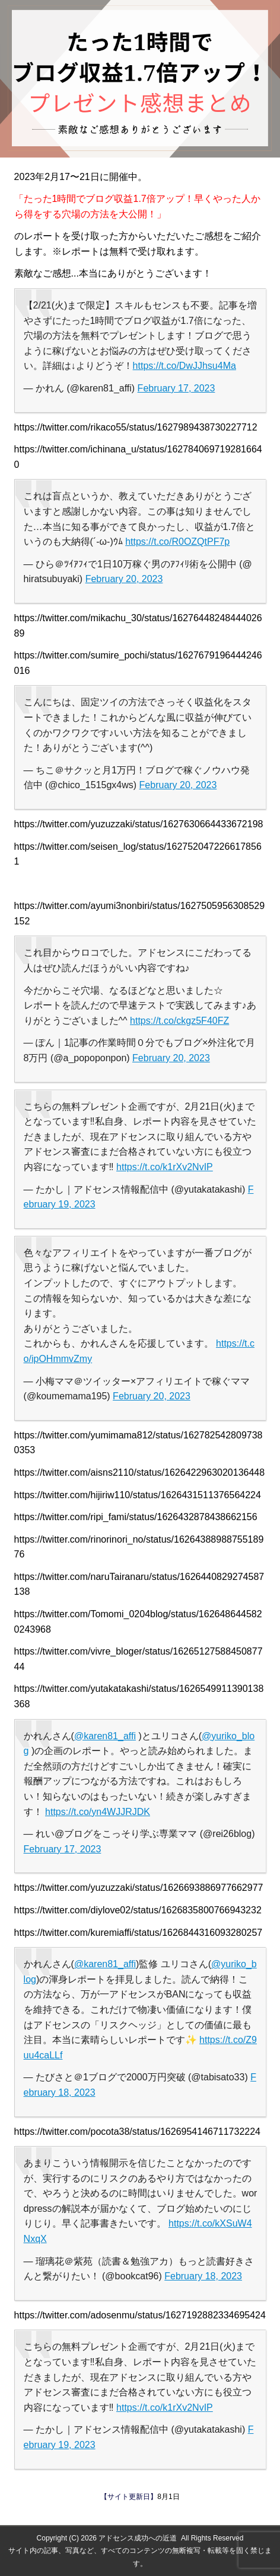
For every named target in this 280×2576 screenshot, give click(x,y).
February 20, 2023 (124, 579)
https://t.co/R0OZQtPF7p (177, 542)
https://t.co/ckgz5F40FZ (179, 1021)
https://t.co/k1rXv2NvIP (164, 1167)
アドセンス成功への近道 (137, 2538)
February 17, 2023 (176, 388)
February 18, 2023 (203, 2276)
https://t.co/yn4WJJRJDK (97, 1812)
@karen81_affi (105, 1736)
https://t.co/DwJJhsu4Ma (184, 366)
